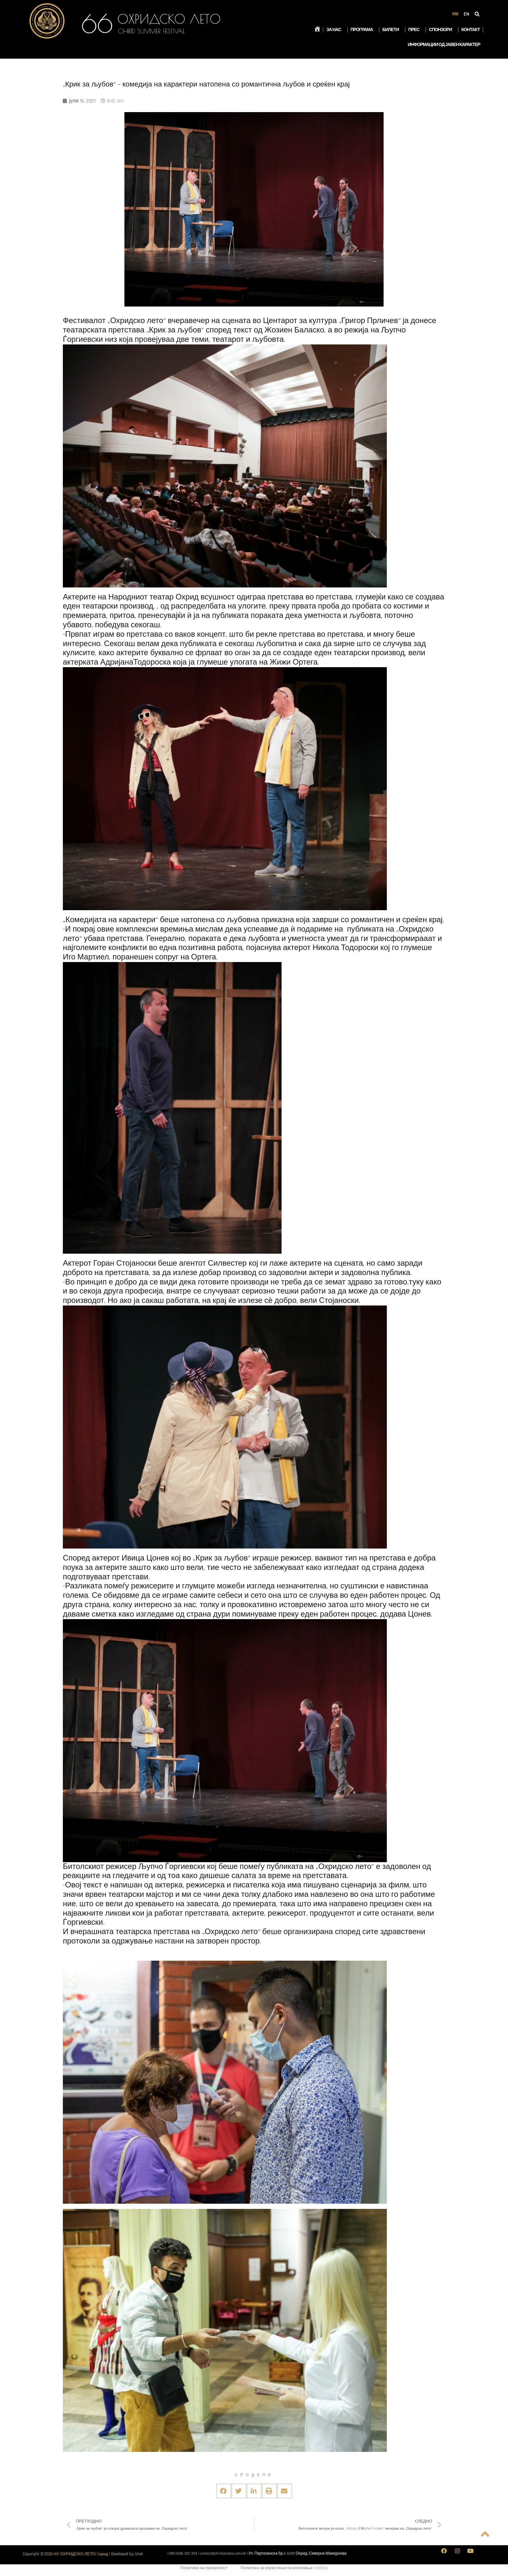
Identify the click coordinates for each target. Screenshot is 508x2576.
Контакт (470, 30)
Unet (139, 2554)
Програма (363, 30)
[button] (223, 2491)
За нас (335, 30)
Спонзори (442, 30)
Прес (415, 30)
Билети (392, 30)
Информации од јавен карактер (444, 45)
